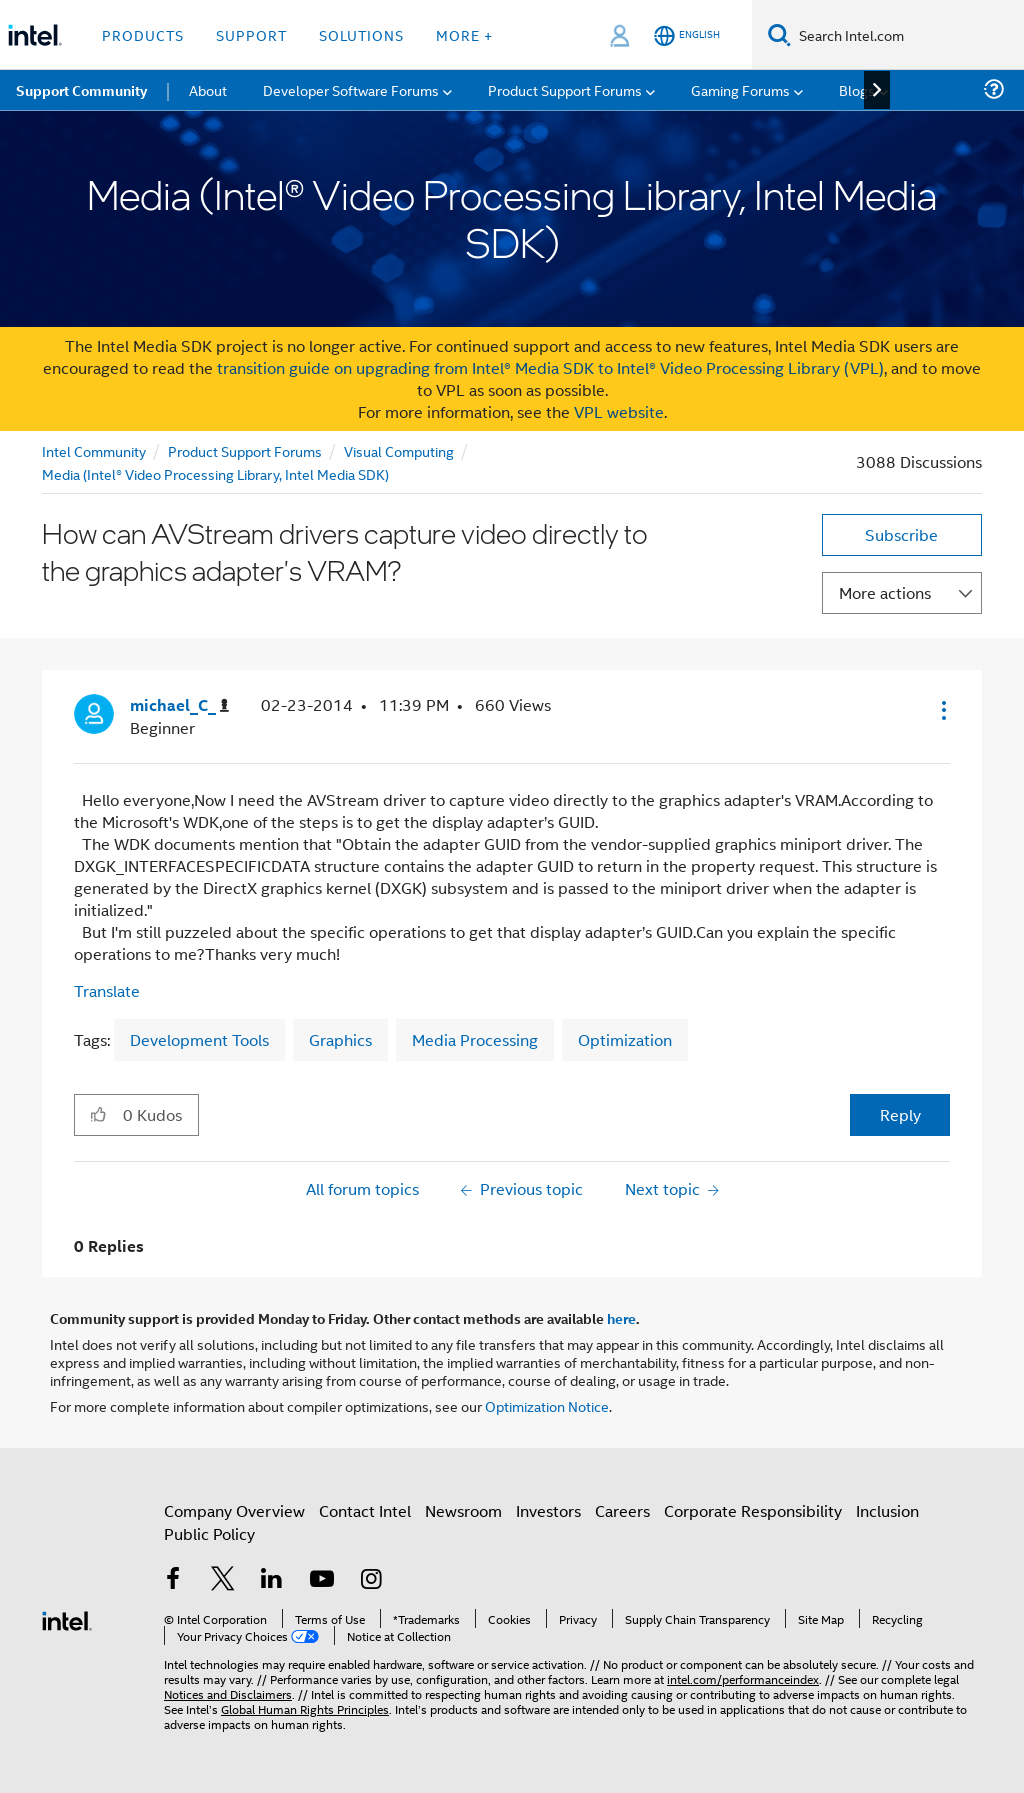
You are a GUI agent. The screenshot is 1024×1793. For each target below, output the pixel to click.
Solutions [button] (361, 34)
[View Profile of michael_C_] (179, 705)
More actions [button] (885, 592)
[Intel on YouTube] (322, 1580)
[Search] (779, 34)
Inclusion (887, 1510)
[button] (942, 710)
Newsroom (463, 1510)
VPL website (619, 411)
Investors (548, 1510)
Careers (622, 1510)
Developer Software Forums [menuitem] (351, 89)
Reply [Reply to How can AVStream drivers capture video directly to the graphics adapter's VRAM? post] (900, 1114)
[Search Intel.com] (907, 35)
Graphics (340, 1039)
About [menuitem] (208, 89)
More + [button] (464, 34)
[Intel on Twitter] (223, 1580)
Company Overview (234, 1510)
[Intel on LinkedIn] (272, 1580)
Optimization (625, 1039)
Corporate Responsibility (753, 1510)
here (621, 1318)
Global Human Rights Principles (305, 1708)
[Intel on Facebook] (173, 1580)
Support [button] (251, 34)
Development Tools (199, 1039)
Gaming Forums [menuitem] (740, 89)
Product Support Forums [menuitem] (565, 89)
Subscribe (901, 534)
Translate (107, 990)
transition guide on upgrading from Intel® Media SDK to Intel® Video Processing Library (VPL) (550, 367)
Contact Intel (365, 1510)
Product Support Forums (245, 450)
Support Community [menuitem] (81, 90)
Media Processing (475, 1039)
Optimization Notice (547, 1405)
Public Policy (209, 1533)
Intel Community (94, 450)
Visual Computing (399, 450)
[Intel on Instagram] (371, 1580)
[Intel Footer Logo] (67, 1618)
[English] (687, 35)
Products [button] (143, 34)
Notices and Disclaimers (228, 1693)
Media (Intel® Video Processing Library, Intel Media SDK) (215, 473)
